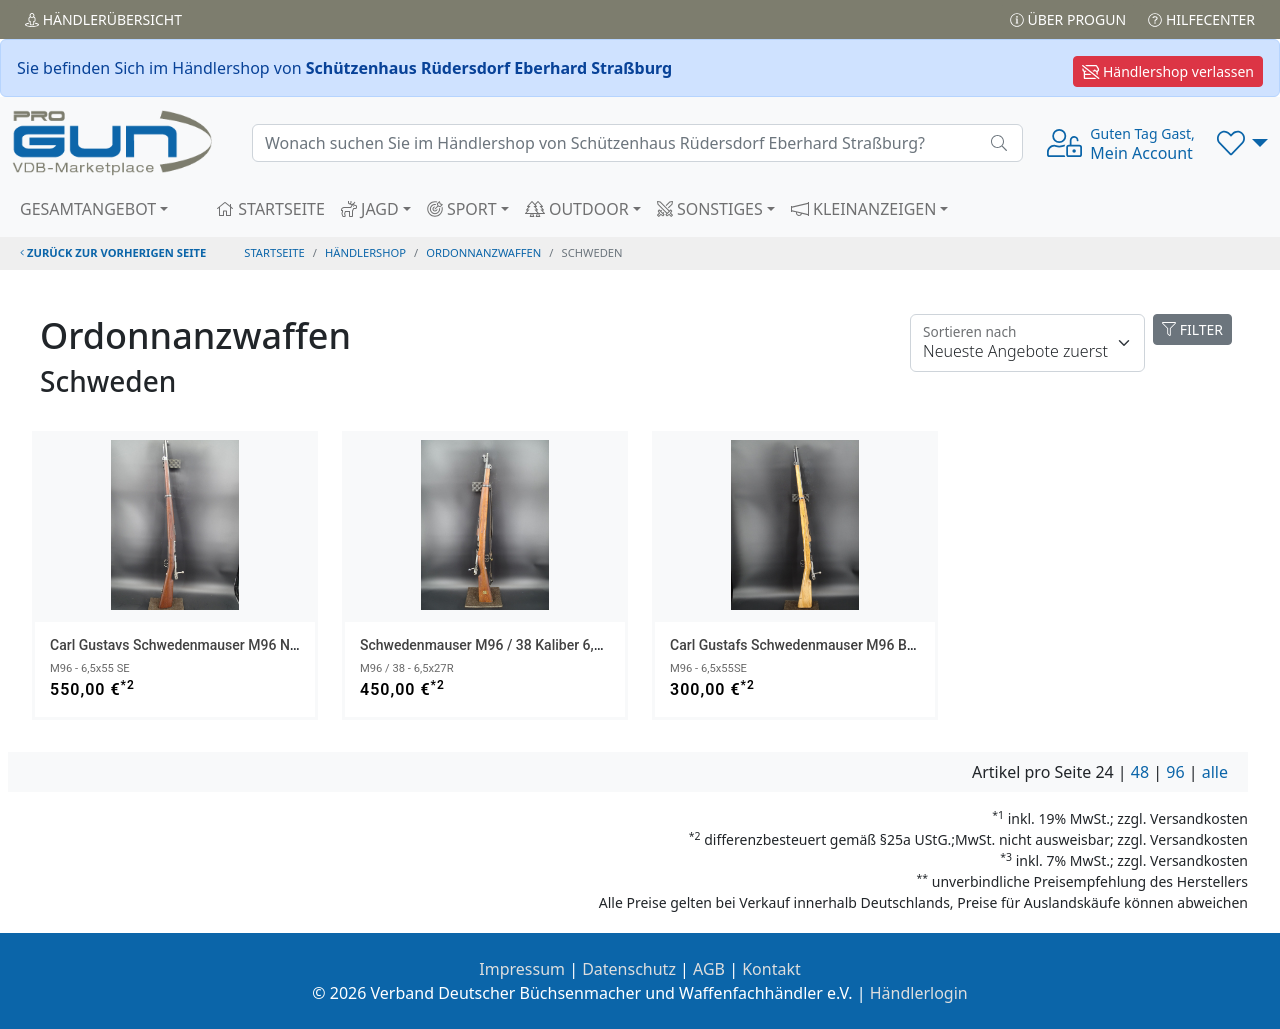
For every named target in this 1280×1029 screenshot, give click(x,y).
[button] (1242, 143)
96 (1175, 772)
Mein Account (1142, 144)
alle (1215, 772)
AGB (709, 969)
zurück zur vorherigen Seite (113, 252)
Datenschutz (629, 969)
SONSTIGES (710, 209)
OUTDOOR (577, 209)
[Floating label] (1027, 343)
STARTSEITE (270, 209)
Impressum (522, 969)
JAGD (370, 209)
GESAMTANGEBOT (88, 209)
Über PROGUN (1068, 19)
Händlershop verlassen (1168, 71)
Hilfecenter (1201, 19)
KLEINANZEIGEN (864, 209)
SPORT (462, 209)
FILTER (1192, 329)
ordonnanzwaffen (483, 252)
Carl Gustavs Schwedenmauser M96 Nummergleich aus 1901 (242, 645)
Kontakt (771, 969)
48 (1140, 772)
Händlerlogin (919, 993)
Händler (103, 19)
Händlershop (365, 252)
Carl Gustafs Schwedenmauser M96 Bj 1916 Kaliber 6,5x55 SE (864, 645)
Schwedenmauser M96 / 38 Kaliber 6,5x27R (496, 645)
